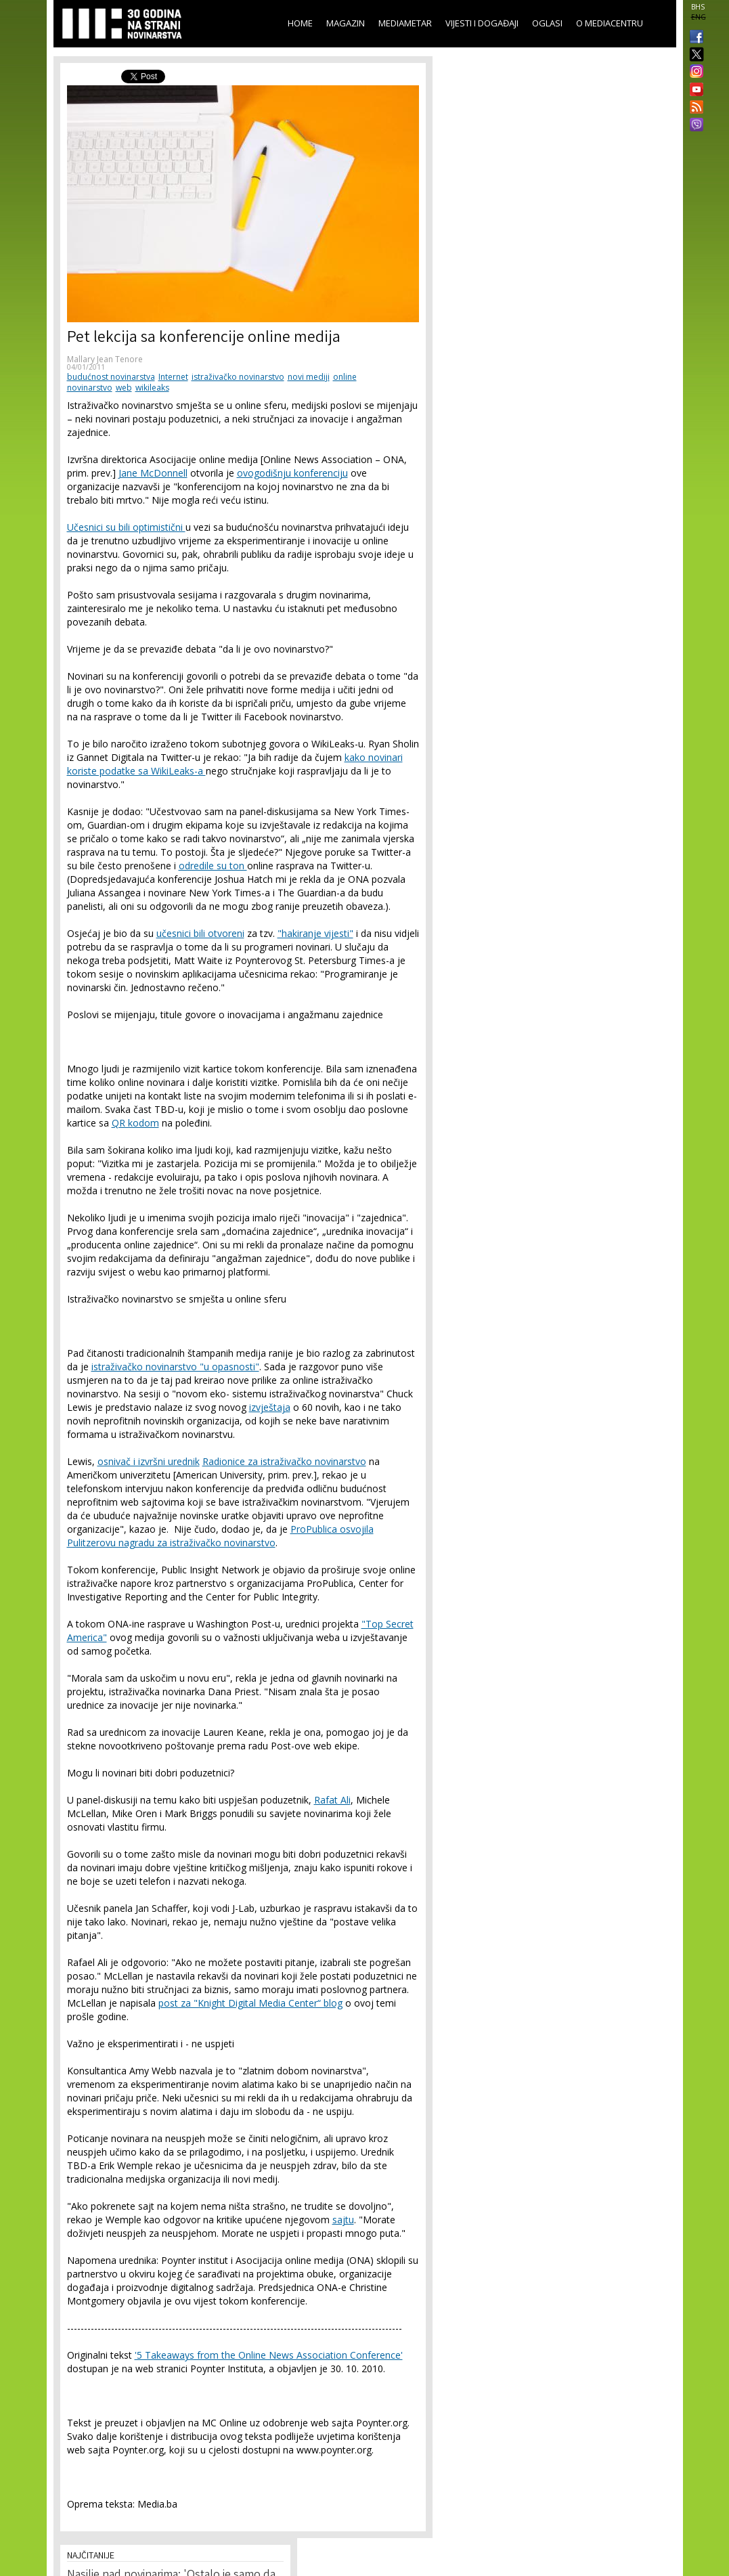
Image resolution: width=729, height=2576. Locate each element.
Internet (173, 377)
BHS (698, 7)
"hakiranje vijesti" (315, 933)
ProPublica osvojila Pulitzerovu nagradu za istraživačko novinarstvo (220, 1536)
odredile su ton (213, 865)
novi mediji (309, 377)
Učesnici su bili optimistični (126, 527)
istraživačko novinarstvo (238, 377)
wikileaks (152, 387)
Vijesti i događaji (481, 23)
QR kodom (135, 1122)
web (124, 387)
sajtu (343, 2219)
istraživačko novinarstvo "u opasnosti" (175, 1366)
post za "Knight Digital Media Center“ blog (250, 2002)
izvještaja (269, 1407)
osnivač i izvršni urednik (148, 1461)
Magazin (345, 23)
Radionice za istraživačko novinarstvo (284, 1461)
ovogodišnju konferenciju (292, 472)
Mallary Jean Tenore (105, 359)
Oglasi (547, 23)
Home (300, 23)
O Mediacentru (609, 23)
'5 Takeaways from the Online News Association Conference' (269, 2355)
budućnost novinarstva (111, 377)
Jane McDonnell (152, 472)
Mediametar (405, 23)
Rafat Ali (332, 1799)
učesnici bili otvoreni (200, 933)
